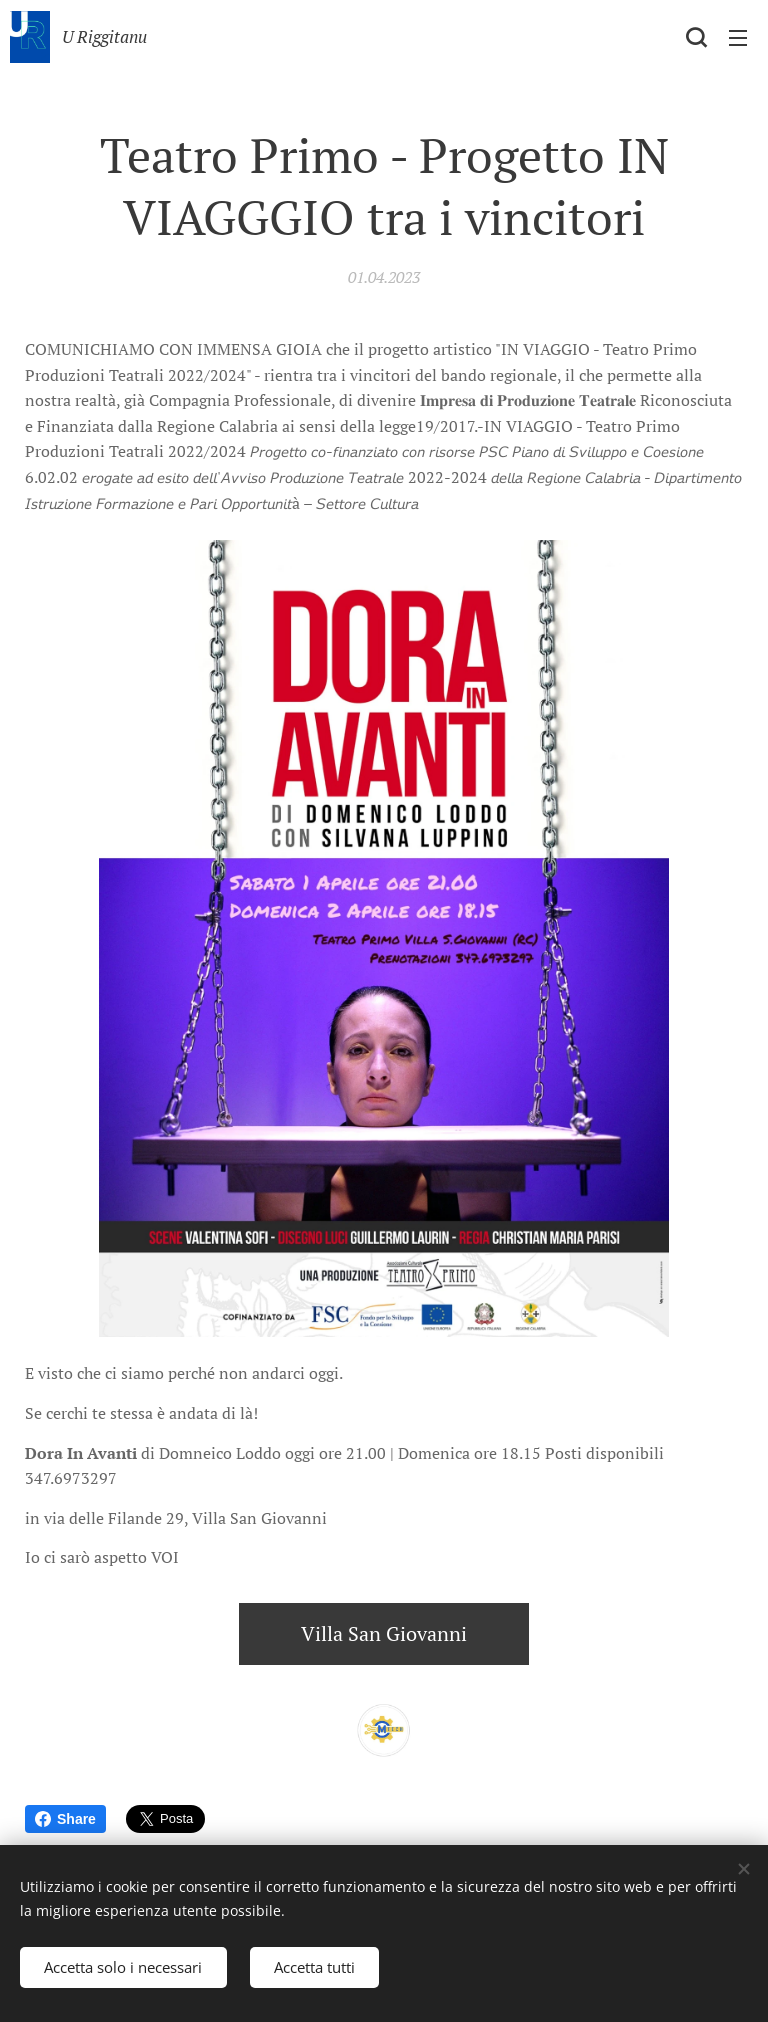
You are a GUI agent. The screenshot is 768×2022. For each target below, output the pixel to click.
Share (65, 1819)
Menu (738, 38)
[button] (696, 37)
